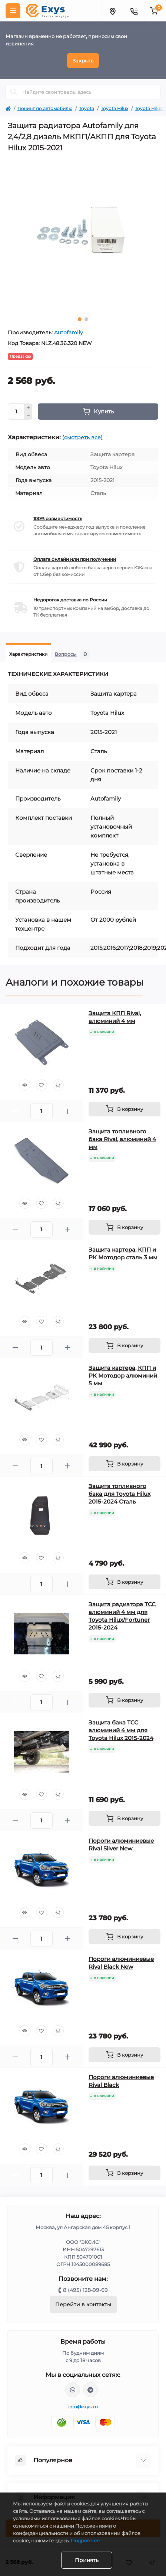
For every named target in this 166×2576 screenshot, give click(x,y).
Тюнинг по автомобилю (44, 108)
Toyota (86, 108)
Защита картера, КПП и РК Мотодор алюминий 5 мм (123, 1375)
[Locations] (112, 10)
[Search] (14, 92)
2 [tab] (86, 319)
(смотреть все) (82, 437)
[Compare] (58, 1085)
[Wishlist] (41, 1085)
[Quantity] (16, 411)
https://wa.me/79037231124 (72, 2390)
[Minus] (28, 416)
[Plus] (28, 407)
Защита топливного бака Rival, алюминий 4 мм (122, 1139)
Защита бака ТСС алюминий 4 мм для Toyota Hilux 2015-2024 (121, 1730)
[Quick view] (24, 1085)
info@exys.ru (83, 2406)
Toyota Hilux (114, 108)
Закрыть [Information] (83, 61)
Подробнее (85, 2540)
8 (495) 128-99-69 (85, 2290)
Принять (87, 2560)
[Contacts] (134, 10)
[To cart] (124, 1109)
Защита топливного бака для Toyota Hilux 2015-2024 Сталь (119, 1494)
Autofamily (68, 332)
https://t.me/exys (90, 2390)
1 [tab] (80, 319)
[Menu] (13, 10)
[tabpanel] (83, 232)
